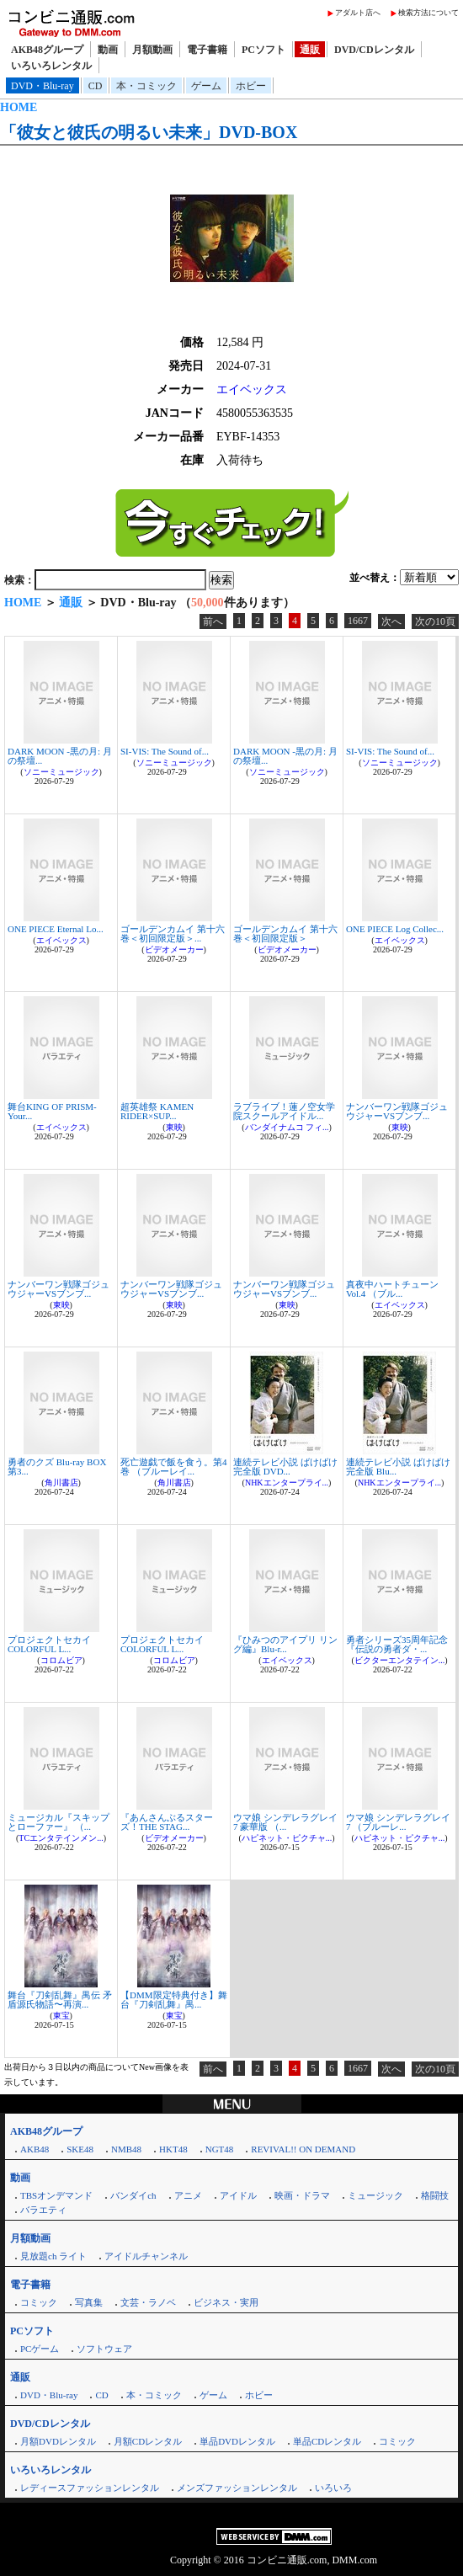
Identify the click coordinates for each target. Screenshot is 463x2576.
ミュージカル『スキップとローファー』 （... (58, 1822)
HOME (18, 107)
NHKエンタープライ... (286, 1482)
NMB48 (126, 2149)
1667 (358, 621)
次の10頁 (435, 621)
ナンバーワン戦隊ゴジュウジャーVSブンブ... (397, 1111)
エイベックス (251, 389)
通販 (310, 50)
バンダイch (133, 2195)
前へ (213, 621)
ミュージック (375, 2195)
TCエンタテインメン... (61, 1838)
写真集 (89, 2302)
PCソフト (263, 50)
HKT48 (173, 2149)
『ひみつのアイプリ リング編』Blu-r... (285, 1644)
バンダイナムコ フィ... (287, 1127)
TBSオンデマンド (56, 2195)
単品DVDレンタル (237, 2441)
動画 (108, 50)
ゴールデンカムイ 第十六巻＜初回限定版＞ (285, 933)
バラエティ (43, 2210)
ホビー (251, 86)
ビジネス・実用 (226, 2302)
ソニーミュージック (61, 771)
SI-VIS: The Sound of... (164, 751)
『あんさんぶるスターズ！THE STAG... (166, 1822)
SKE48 (80, 2149)
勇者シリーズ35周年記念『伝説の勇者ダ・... (397, 1644)
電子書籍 (207, 50)
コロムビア (61, 1660)
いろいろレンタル (51, 66)
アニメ (188, 2195)
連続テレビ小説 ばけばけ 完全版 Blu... (398, 1466)
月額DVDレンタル (58, 2441)
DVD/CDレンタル (374, 50)
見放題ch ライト (53, 2256)
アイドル (238, 2195)
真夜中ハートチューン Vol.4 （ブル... (392, 1289)
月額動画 (152, 50)
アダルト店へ (358, 12)
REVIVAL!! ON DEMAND (303, 2149)
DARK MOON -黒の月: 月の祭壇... (60, 755)
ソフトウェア (104, 2349)
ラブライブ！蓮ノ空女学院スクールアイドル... (284, 1111)
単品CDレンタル (327, 2441)
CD (95, 86)
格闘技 (435, 2195)
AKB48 (34, 2149)
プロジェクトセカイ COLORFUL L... (49, 1644)
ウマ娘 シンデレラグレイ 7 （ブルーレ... (398, 1822)
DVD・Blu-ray (42, 86)
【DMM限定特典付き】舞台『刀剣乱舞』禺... (173, 1999)
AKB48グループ (47, 50)
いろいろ (333, 2488)
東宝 (61, 2015)
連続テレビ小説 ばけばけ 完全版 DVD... (285, 1466)
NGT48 (219, 2149)
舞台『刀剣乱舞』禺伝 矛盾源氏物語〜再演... (60, 1999)
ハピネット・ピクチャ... (287, 1838)
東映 (174, 1127)
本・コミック (146, 86)
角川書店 (61, 1482)
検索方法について (428, 12)
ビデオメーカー (174, 949)
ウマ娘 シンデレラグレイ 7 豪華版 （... (285, 1822)
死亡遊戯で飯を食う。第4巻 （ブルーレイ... (173, 1466)
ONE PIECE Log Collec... (395, 929)
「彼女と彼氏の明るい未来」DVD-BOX (148, 132)
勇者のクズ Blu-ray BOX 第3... (57, 1466)
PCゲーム (39, 2349)
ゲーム (206, 86)
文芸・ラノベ (148, 2302)
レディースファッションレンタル (89, 2488)
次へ (391, 621)
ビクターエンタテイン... (399, 1660)
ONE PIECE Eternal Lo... (56, 929)
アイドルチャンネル (146, 2256)
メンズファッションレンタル (237, 2488)
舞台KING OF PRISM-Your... (52, 1111)
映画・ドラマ (302, 2195)
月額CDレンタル (148, 2441)
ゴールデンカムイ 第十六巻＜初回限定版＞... (172, 933)
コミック (38, 2302)
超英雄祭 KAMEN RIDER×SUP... (157, 1111)
